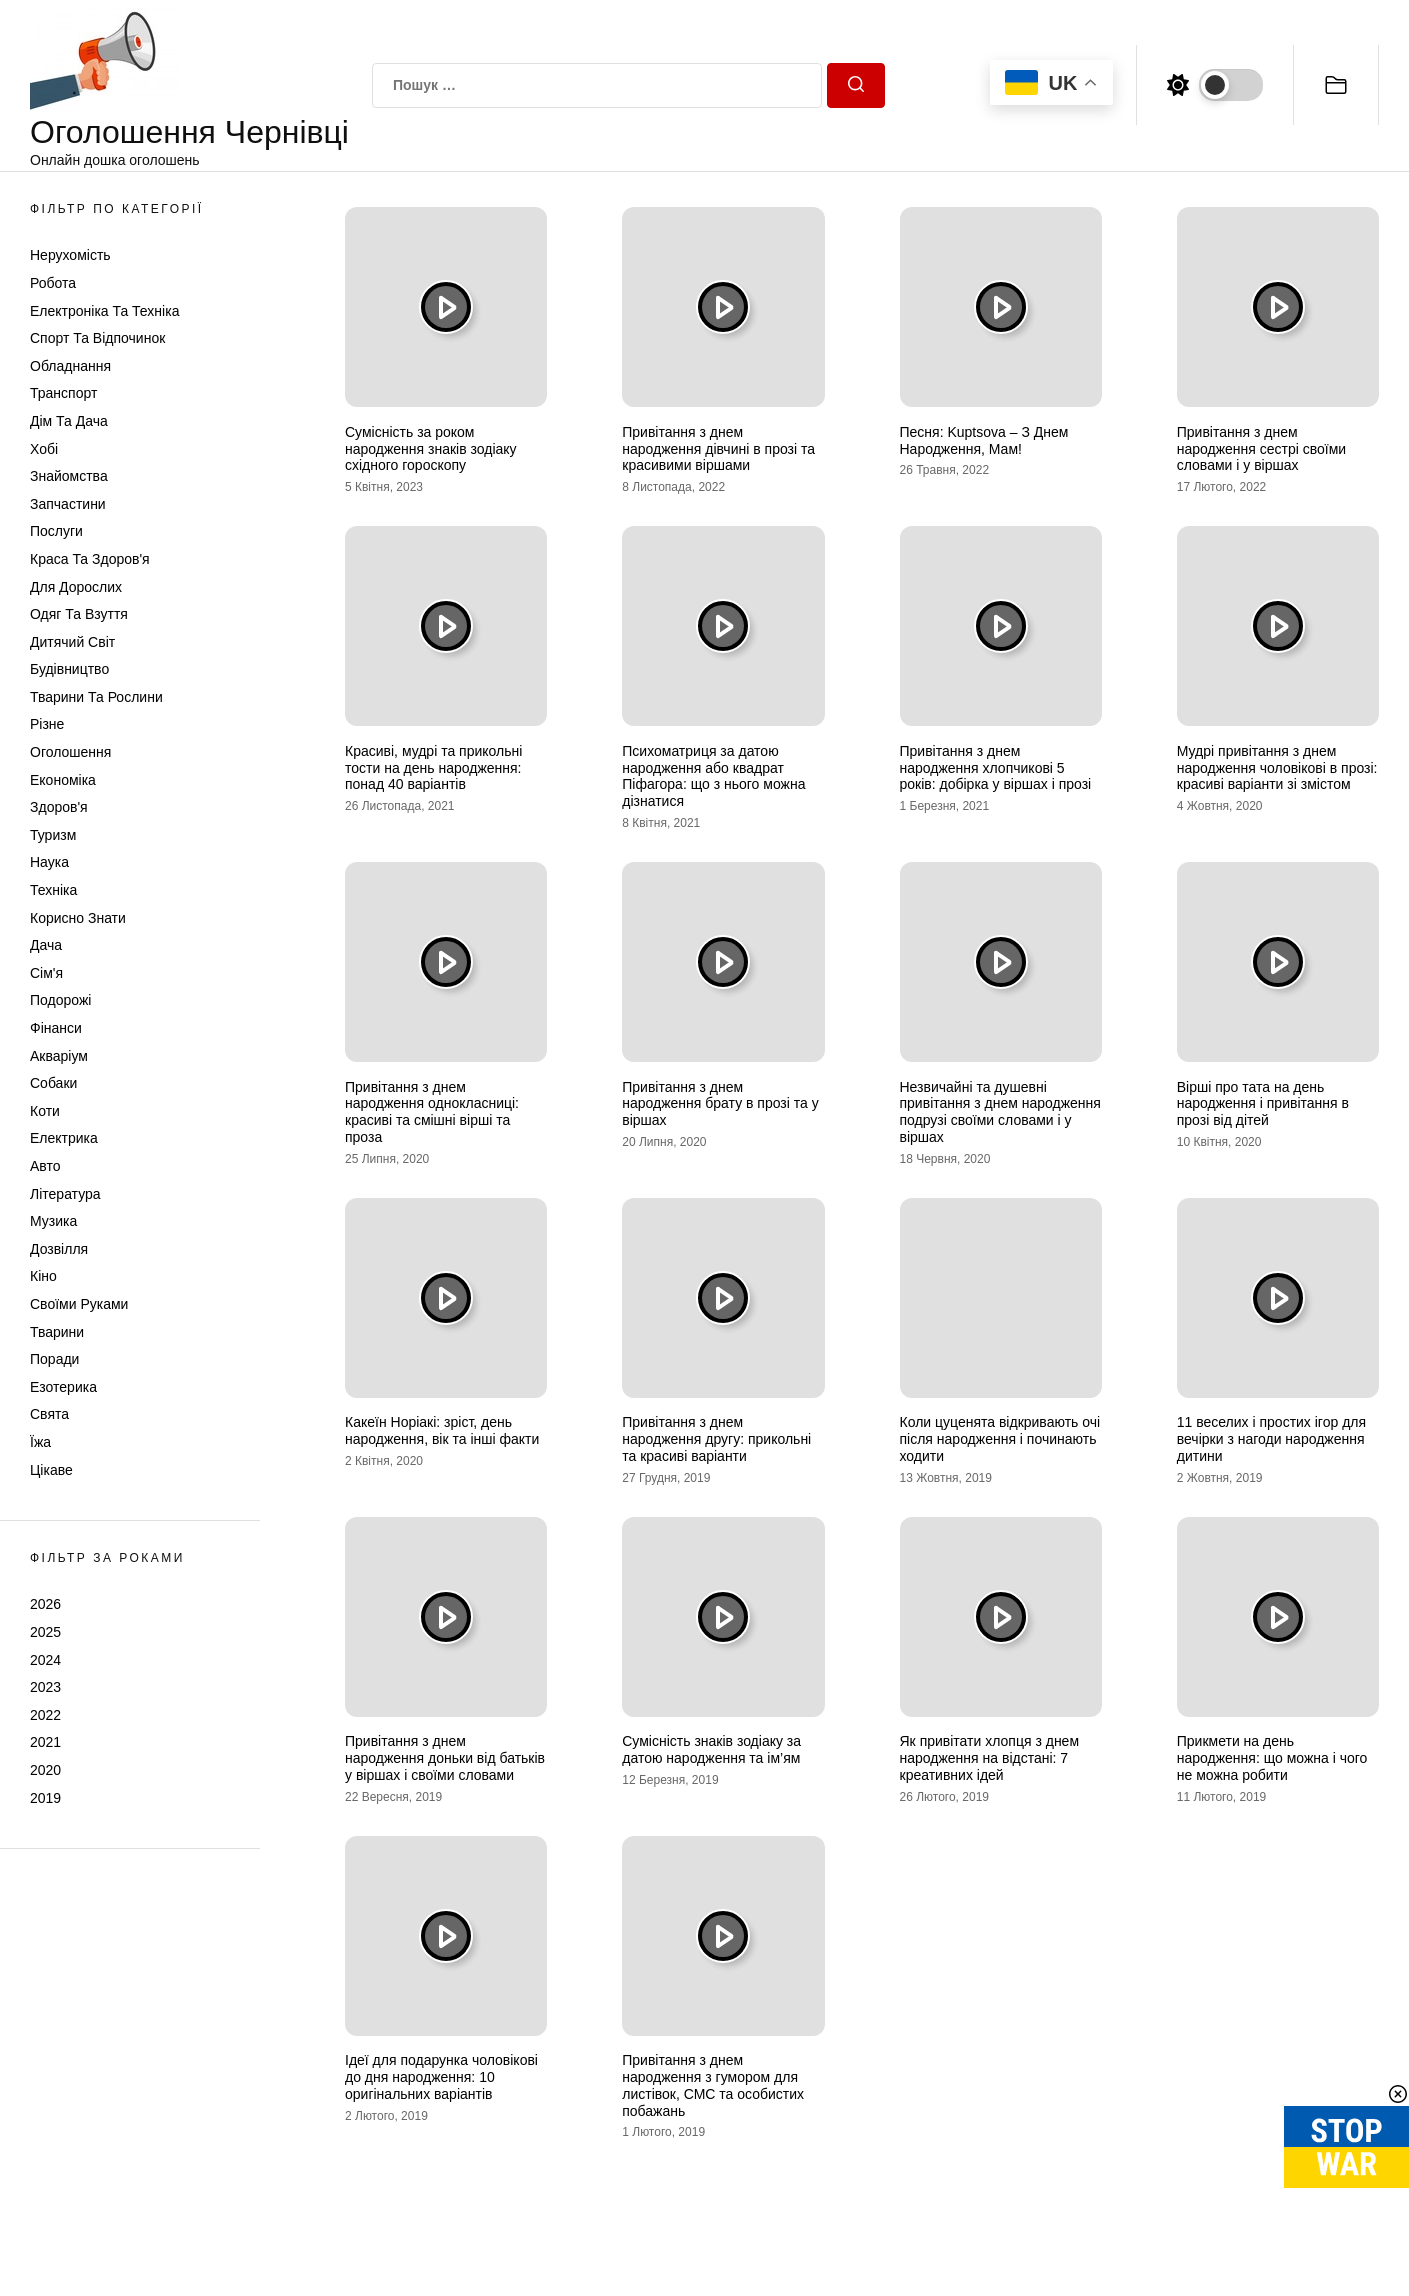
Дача (46, 945)
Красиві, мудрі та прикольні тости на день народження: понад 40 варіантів (433, 768)
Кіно (43, 1276)
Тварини (57, 1332)
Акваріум (59, 1056)
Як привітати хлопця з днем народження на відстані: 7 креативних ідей (990, 1758)
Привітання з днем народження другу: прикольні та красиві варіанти (716, 1439)
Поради (54, 1359)
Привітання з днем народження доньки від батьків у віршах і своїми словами (445, 1758)
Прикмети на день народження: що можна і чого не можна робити (1272, 1758)
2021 (45, 1742)
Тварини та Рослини (96, 697)
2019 (45, 1798)
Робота (53, 283)
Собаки (53, 1083)
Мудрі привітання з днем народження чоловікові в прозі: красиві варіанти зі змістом (1277, 768)
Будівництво (69, 669)
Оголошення (70, 752)
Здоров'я (59, 807)
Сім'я (46, 973)
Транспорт (63, 393)
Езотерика (63, 1387)
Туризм (53, 835)
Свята (49, 1414)
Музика (53, 1221)
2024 (45, 1660)
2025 (45, 1632)
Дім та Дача (69, 421)
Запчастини (68, 504)
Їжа (40, 1442)
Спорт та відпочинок (97, 338)
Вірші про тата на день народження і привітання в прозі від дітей (1263, 1104)
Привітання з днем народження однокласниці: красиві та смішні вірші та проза (432, 1112)
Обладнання (70, 366)
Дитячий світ (72, 642)
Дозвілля (59, 1249)
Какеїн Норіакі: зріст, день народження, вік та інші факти (442, 1430)
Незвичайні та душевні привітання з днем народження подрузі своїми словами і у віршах (1000, 1112)
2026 (45, 1604)
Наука (49, 862)
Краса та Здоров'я (90, 559)
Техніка (53, 890)
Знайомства (69, 476)
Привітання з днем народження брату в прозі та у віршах (720, 1104)
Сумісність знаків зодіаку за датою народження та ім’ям (711, 1749)
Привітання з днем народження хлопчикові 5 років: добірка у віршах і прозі (996, 768)
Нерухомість (70, 255)
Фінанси (56, 1028)
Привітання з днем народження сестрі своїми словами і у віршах (1261, 449)
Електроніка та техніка (104, 311)
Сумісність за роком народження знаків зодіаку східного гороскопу (431, 449)
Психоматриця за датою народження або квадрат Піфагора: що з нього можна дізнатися (713, 776)
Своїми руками (79, 1304)
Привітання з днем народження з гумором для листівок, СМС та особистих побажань (713, 2085)
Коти (45, 1111)
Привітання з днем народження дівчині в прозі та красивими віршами (718, 449)
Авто (45, 1166)
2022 (45, 1715)
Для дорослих (76, 587)
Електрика (64, 1138)
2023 (45, 1687)
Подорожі (60, 1000)
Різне (47, 724)
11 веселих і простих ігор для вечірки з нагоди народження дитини (1271, 1439)
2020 (45, 1770)
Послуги (56, 531)
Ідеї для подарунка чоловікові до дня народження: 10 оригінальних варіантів (441, 2077)
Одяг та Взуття (79, 614)
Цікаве (51, 1470)
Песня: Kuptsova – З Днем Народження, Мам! (984, 440)
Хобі (44, 449)
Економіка (63, 780)
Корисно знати (78, 918)
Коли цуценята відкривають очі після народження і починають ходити (1000, 1439)
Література (65, 1194)
